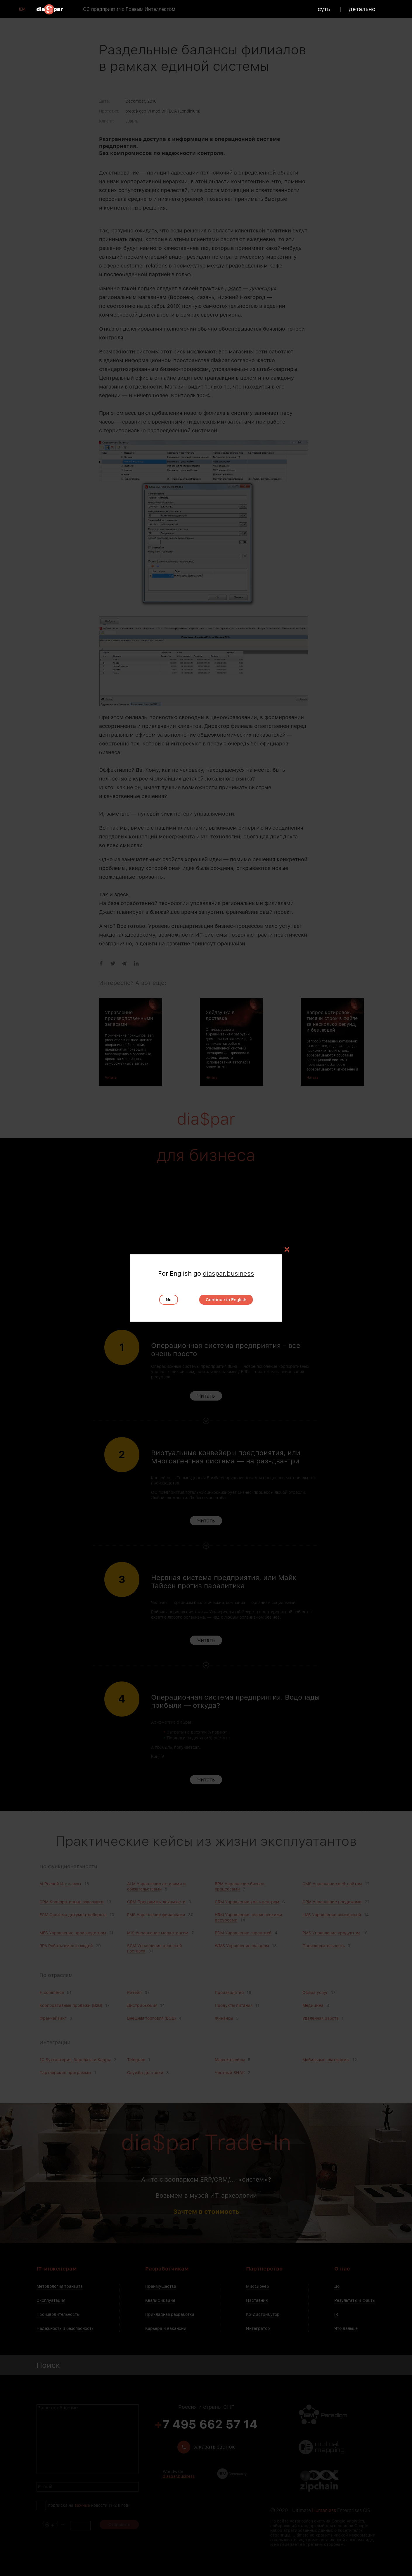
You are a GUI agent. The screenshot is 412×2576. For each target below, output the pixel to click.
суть (324, 8)
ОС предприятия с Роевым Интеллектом (129, 9)
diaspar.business (228, 1273)
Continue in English (226, 1299)
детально (362, 8)
